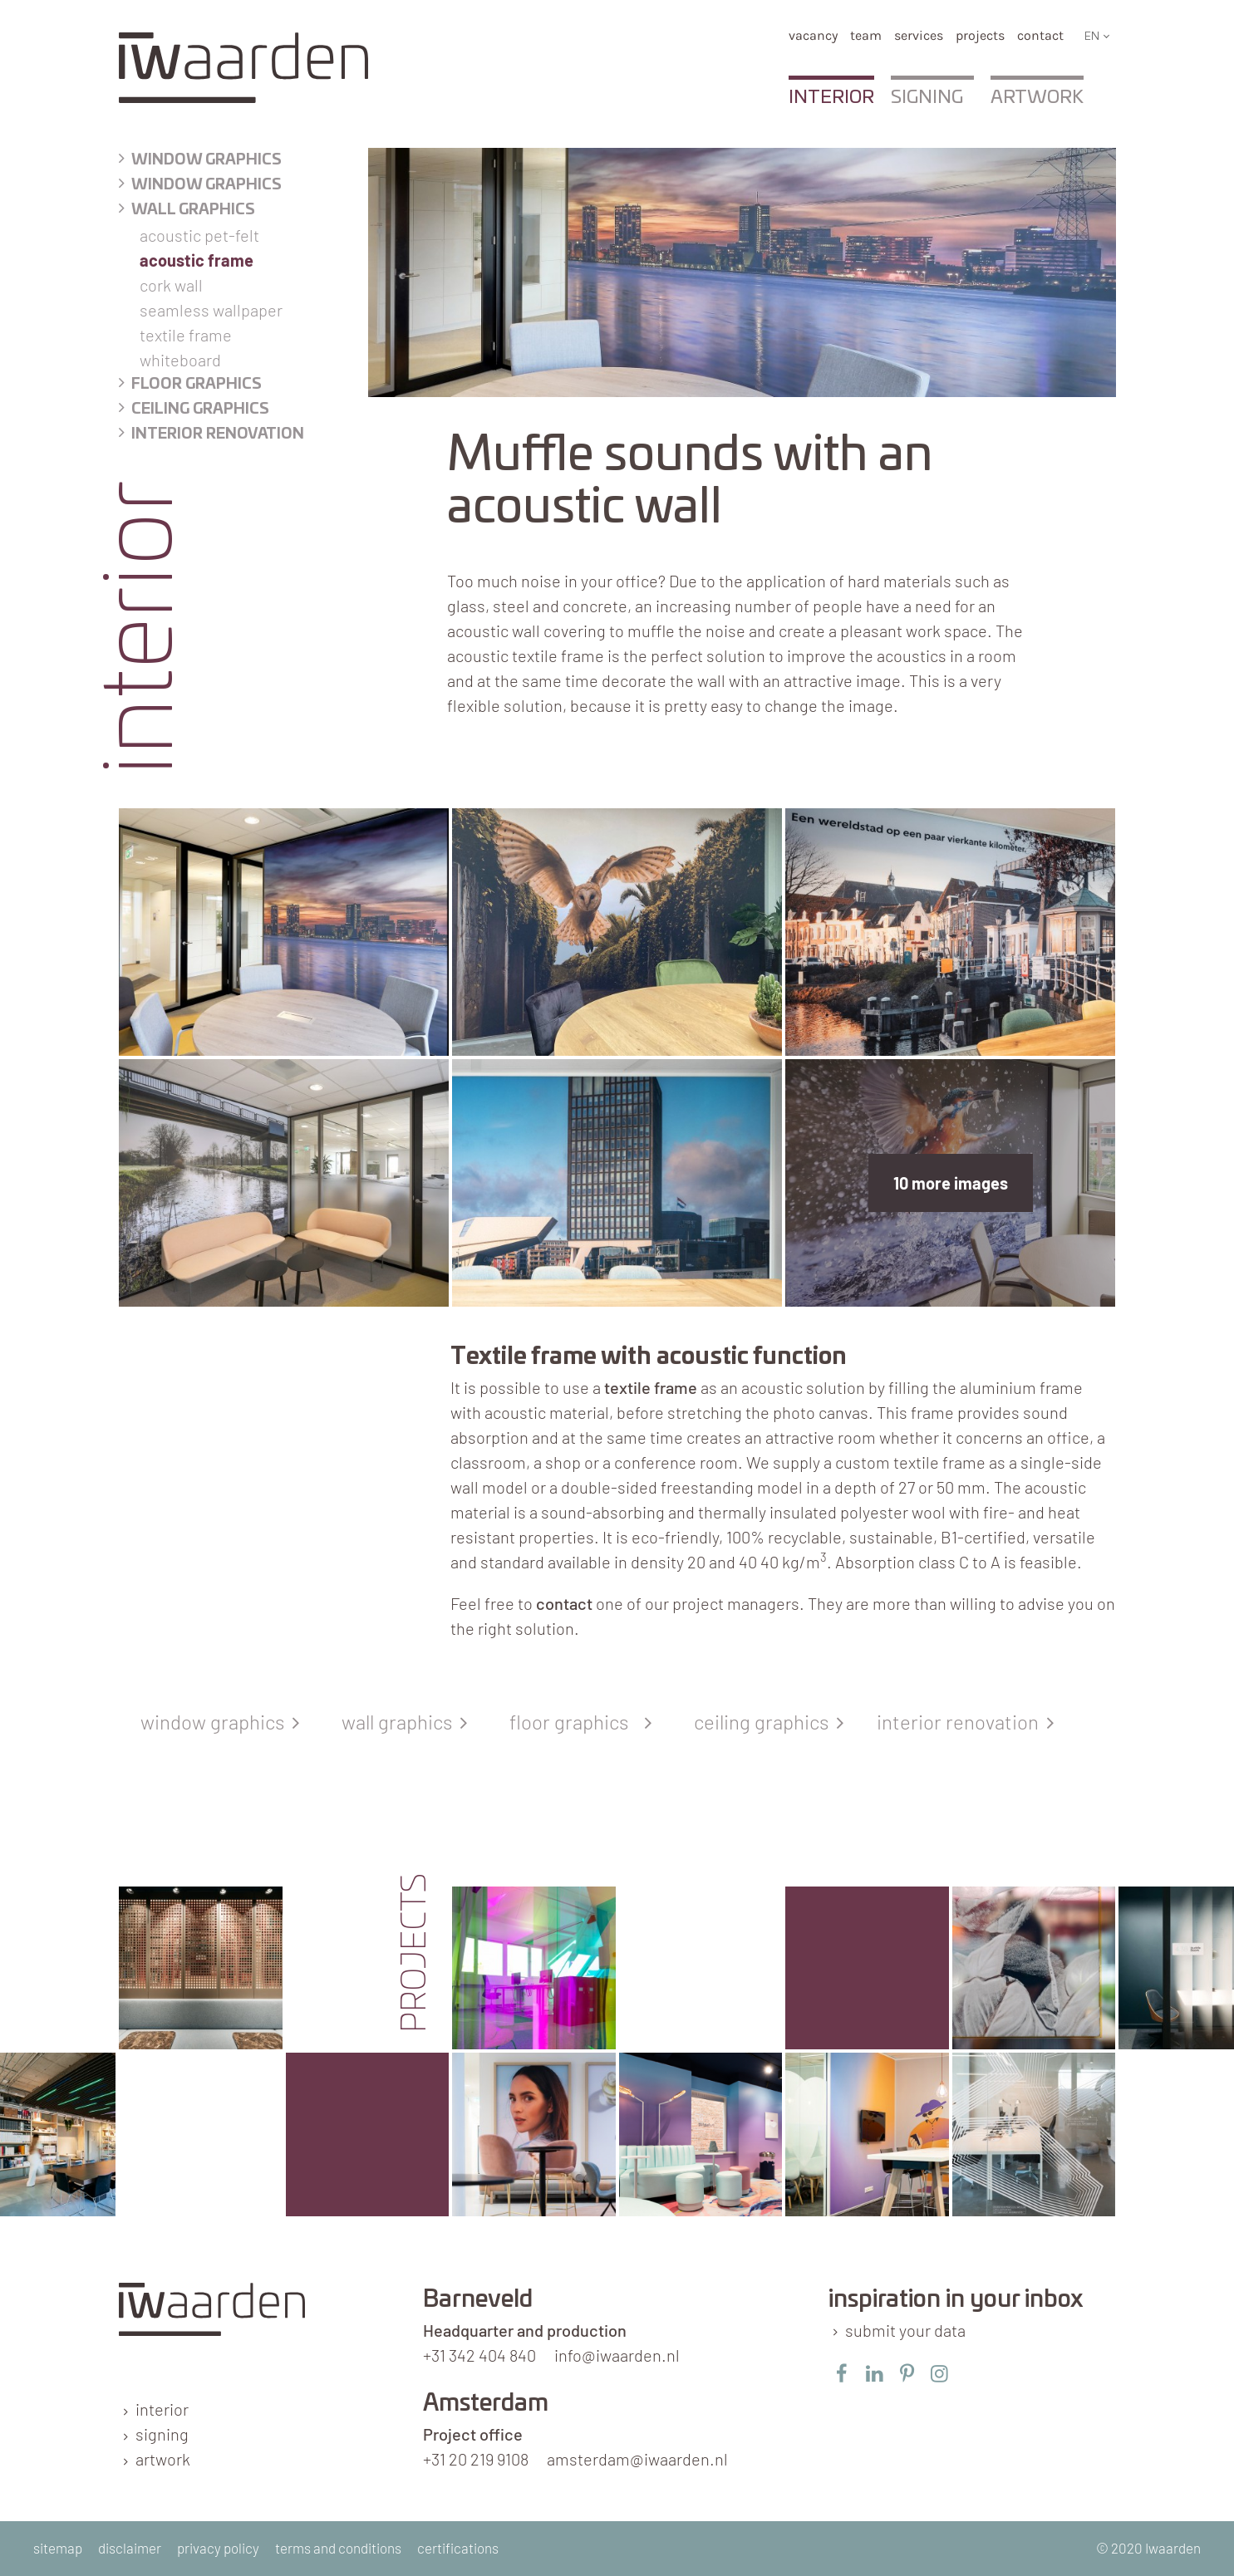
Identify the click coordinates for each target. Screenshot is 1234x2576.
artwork (162, 2459)
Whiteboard (180, 360)
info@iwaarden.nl (617, 2355)
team (866, 35)
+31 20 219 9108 (476, 2459)
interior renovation (962, 1722)
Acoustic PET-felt (199, 235)
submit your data (905, 2330)
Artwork (1037, 97)
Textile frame (186, 335)
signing (162, 2434)
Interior (831, 97)
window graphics (216, 1722)
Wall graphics (193, 210)
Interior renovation (217, 434)
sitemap (57, 2547)
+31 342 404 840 (479, 2355)
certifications (458, 2547)
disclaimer (129, 2547)
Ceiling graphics (200, 409)
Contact (1040, 35)
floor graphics (196, 384)
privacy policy (218, 2547)
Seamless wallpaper (211, 310)
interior (162, 2409)
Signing (927, 97)
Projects (980, 35)
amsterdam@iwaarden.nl (637, 2459)
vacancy (813, 35)
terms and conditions (338, 2547)
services (918, 35)
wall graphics (401, 1722)
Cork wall (171, 285)
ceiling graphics (768, 1722)
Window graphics (206, 160)
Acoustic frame (196, 260)
